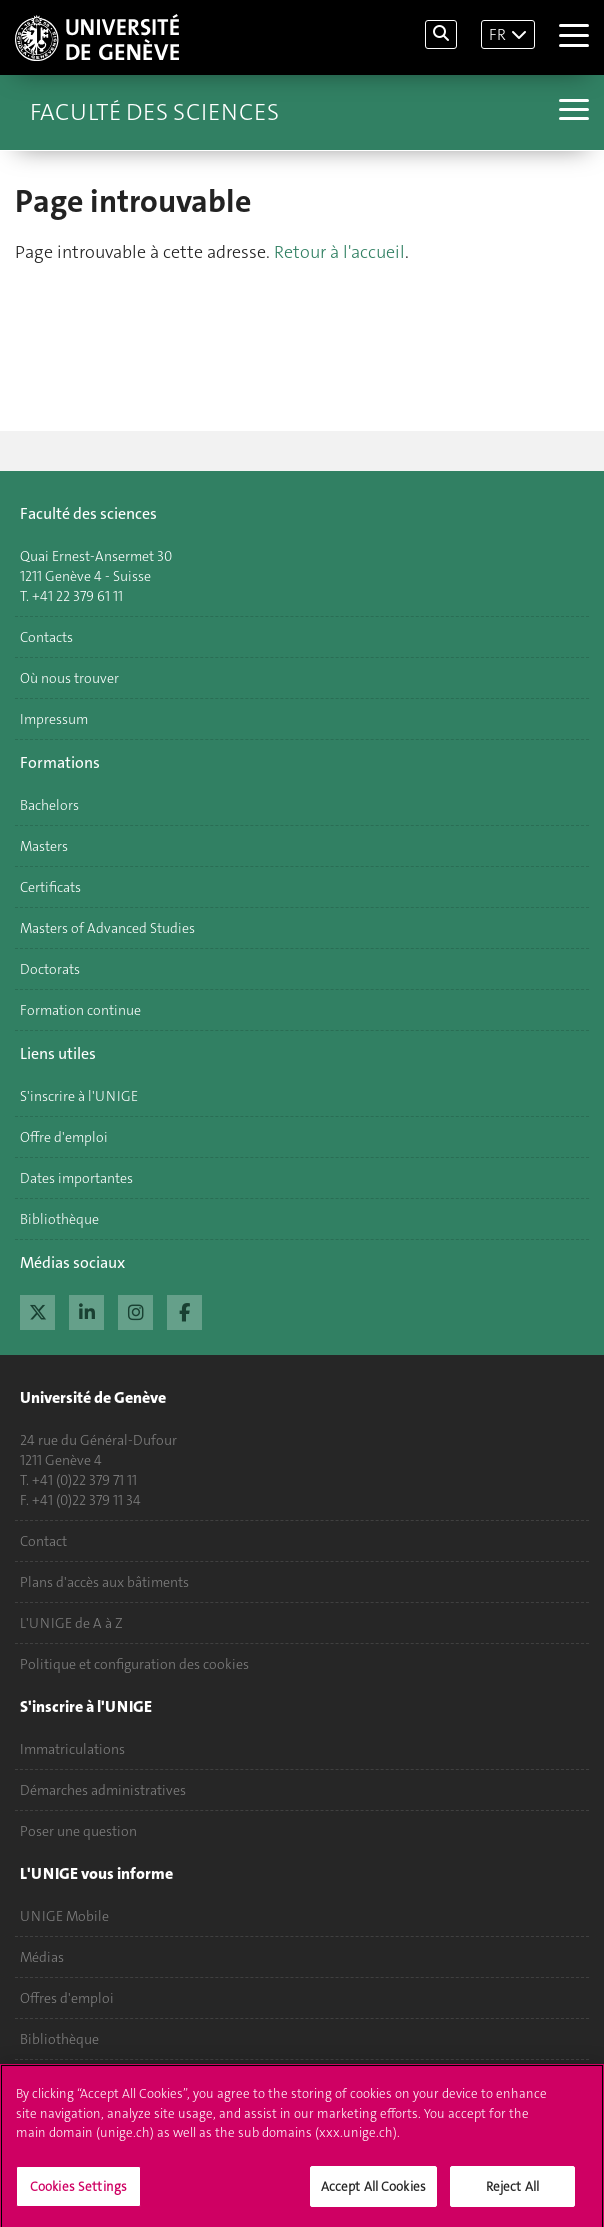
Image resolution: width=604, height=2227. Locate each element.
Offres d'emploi (67, 1998)
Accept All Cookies (373, 2197)
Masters (44, 846)
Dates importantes (76, 1178)
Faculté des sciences (154, 112)
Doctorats (50, 969)
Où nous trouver (69, 678)
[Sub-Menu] (571, 112)
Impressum (54, 719)
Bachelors (49, 805)
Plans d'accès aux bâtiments (104, 1582)
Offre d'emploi (64, 1137)
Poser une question (78, 1831)
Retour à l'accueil (339, 252)
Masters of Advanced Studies (107, 928)
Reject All (512, 2197)
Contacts (46, 637)
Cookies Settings (78, 2197)
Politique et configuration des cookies (134, 1664)
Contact (43, 1541)
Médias (42, 1957)
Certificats (50, 887)
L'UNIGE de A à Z (71, 1623)
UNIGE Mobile (64, 1916)
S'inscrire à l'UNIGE (79, 1096)
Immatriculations (72, 1749)
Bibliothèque (59, 1219)
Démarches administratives (103, 1790)
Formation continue (80, 1010)
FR (497, 34)
